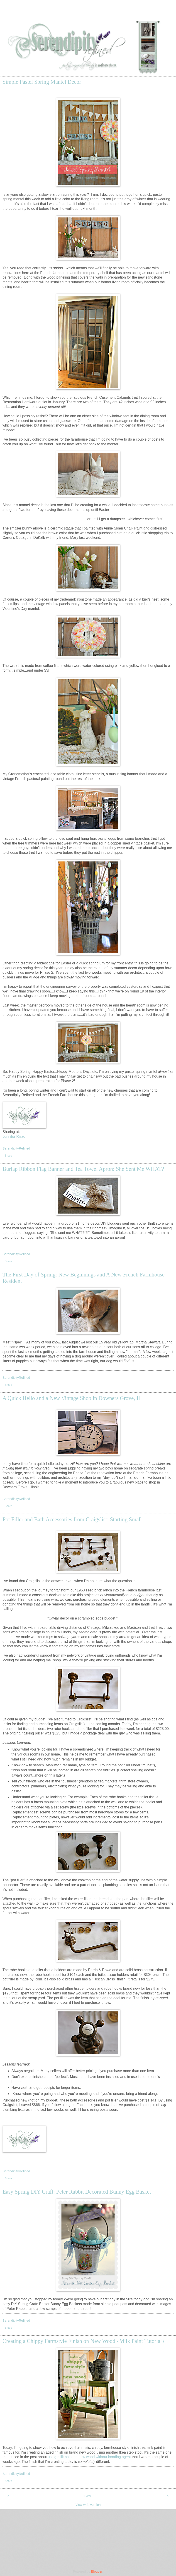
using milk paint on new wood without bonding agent (89, 2457)
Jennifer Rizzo (13, 1136)
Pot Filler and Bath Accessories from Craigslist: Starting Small (72, 1519)
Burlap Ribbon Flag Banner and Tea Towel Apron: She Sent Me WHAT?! (84, 1169)
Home (88, 2496)
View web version (88, 2505)
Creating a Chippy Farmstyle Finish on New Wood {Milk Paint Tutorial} (83, 2341)
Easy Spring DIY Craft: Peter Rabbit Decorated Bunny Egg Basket (76, 2192)
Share (8, 1155)
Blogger (96, 2571)
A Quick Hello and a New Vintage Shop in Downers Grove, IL (72, 1398)
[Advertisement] (88, 12)
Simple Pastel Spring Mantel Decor (41, 82)
